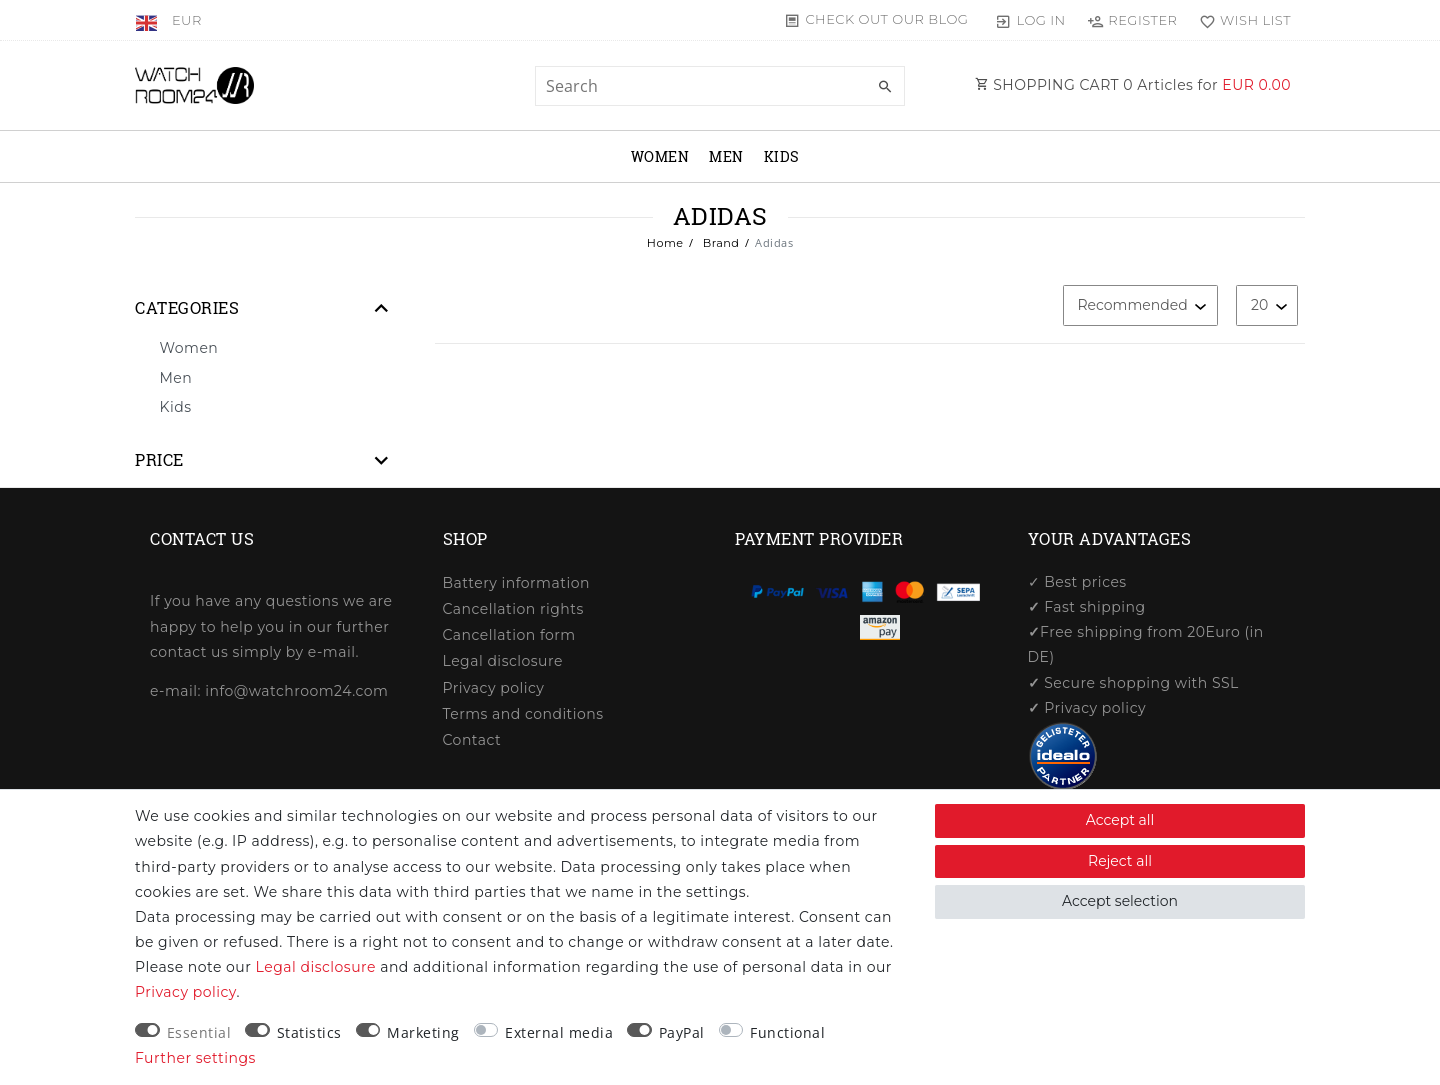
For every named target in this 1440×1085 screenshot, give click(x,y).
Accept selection (1120, 901)
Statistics (309, 1032)
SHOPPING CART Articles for (1133, 85)
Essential (199, 1032)
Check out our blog (886, 19)
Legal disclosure (503, 661)
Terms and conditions (523, 714)
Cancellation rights (513, 609)
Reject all (1120, 861)
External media (559, 1032)
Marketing (423, 1032)
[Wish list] (1240, 20)
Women (660, 156)
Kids (782, 156)
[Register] (1132, 20)
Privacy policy (494, 688)
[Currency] (187, 20)
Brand (719, 243)
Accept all (1120, 820)
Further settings (195, 1058)
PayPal (682, 1032)
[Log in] (1030, 20)
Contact (472, 740)
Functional (787, 1032)
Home (665, 243)
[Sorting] (1140, 305)
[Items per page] (1267, 305)
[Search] (885, 87)
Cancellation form (509, 635)
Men (726, 156)
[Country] (148, 20)
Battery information (516, 583)
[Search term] (720, 86)
